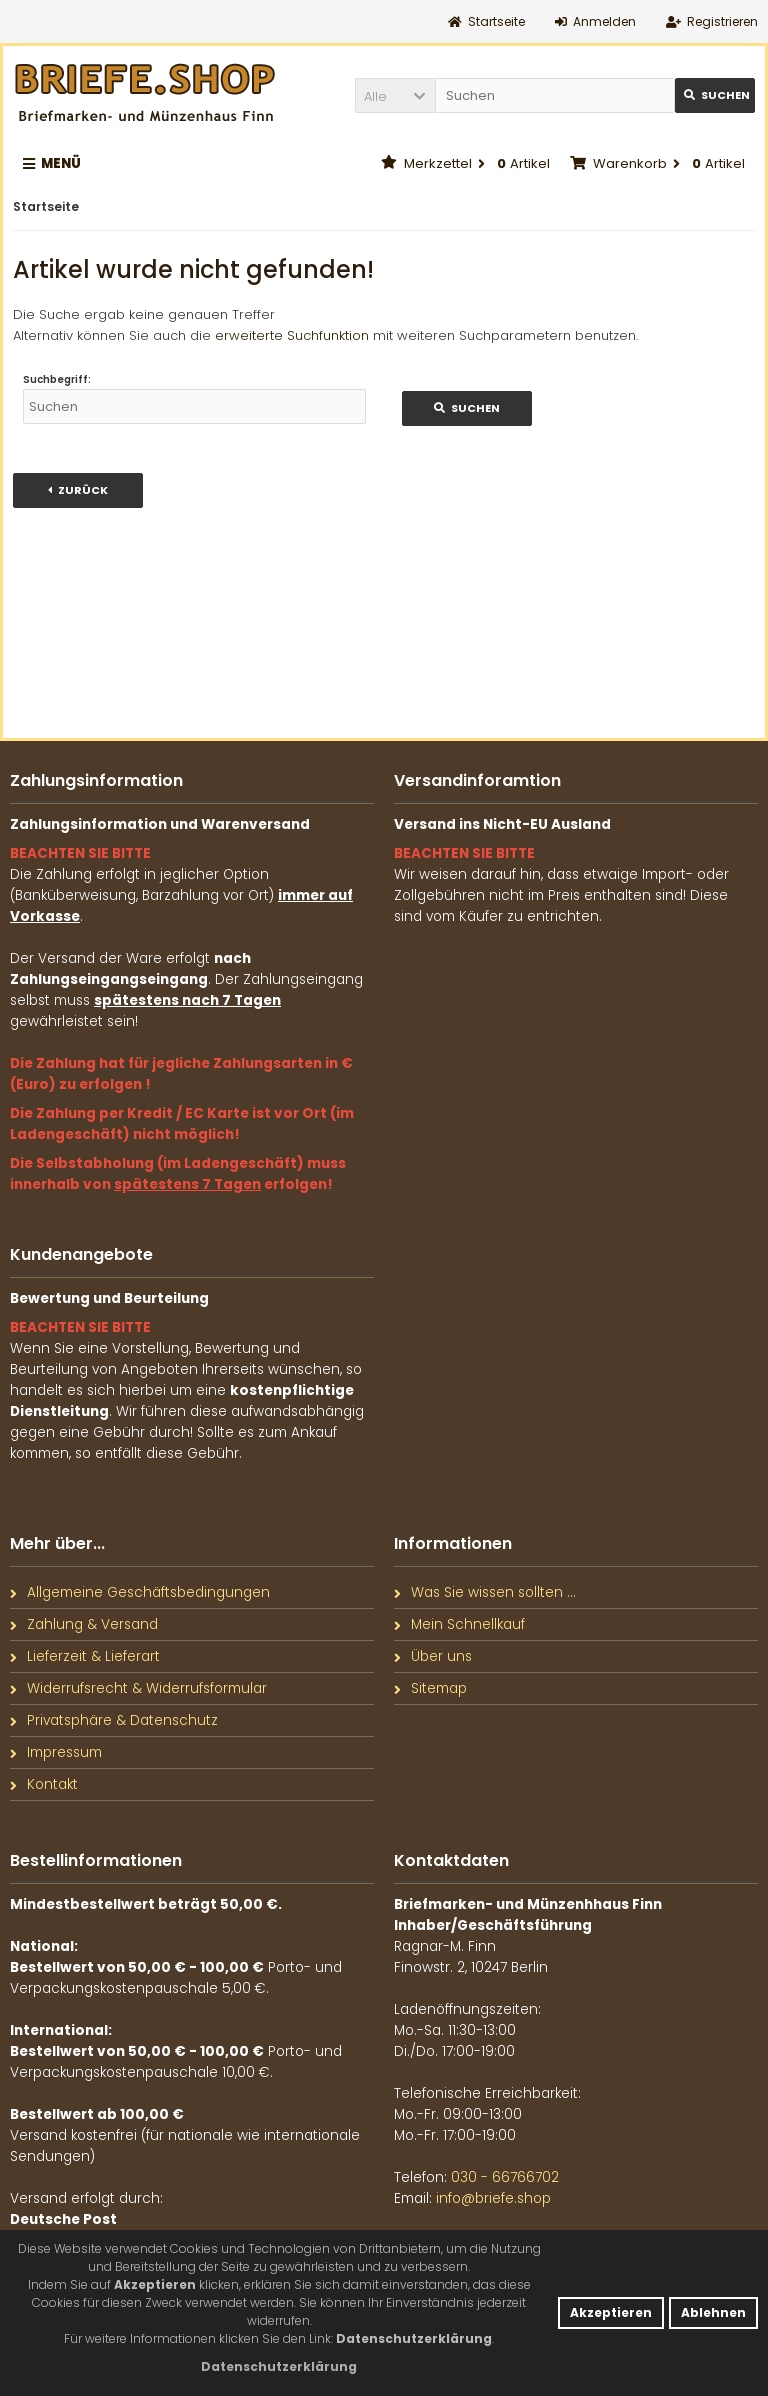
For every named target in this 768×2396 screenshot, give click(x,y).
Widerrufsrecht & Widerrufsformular (138, 1688)
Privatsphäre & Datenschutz (114, 1720)
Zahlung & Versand (84, 1624)
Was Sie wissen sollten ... (485, 1592)
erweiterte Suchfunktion (292, 335)
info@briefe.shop (493, 2198)
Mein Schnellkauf (459, 1624)
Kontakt (44, 1784)
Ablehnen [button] (713, 2312)
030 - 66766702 (505, 2177)
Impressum (56, 1752)
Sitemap (430, 1688)
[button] (395, 95)
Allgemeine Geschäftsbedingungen (140, 1592)
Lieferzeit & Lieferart (85, 1656)
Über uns (433, 1656)
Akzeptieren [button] (611, 2312)
